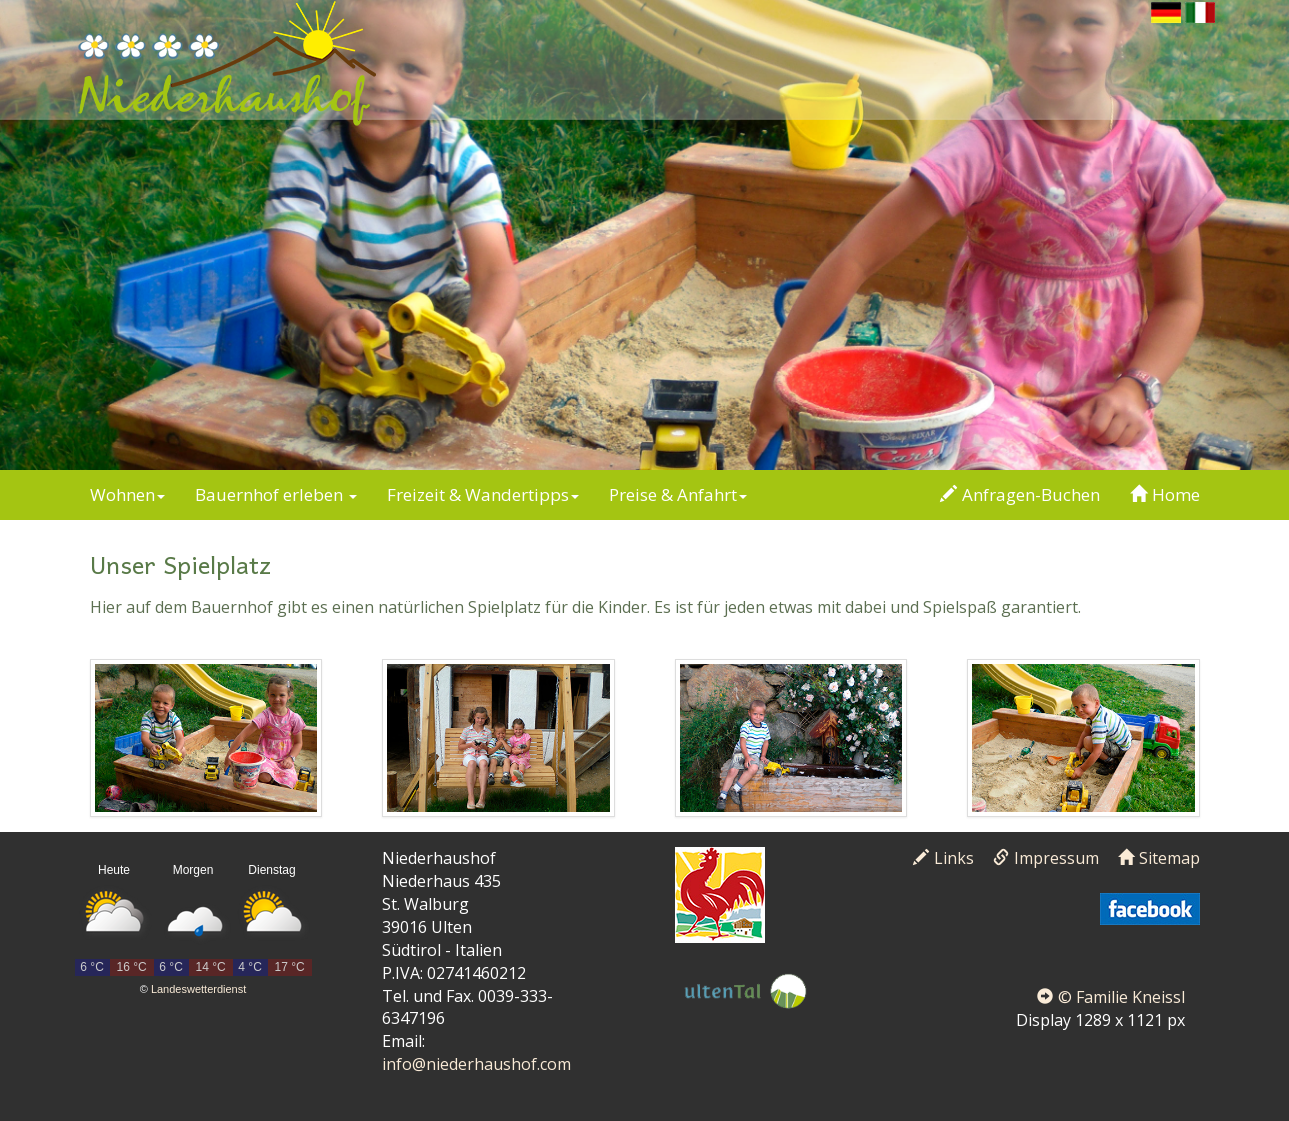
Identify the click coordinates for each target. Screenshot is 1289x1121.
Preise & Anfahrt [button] (678, 494)
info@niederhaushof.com (476, 1064)
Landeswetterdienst (198, 989)
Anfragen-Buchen (1020, 494)
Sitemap (1159, 858)
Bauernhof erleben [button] (276, 494)
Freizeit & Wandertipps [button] (483, 494)
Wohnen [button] (127, 494)
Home (1165, 494)
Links (943, 858)
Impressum (1046, 858)
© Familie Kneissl (1111, 997)
